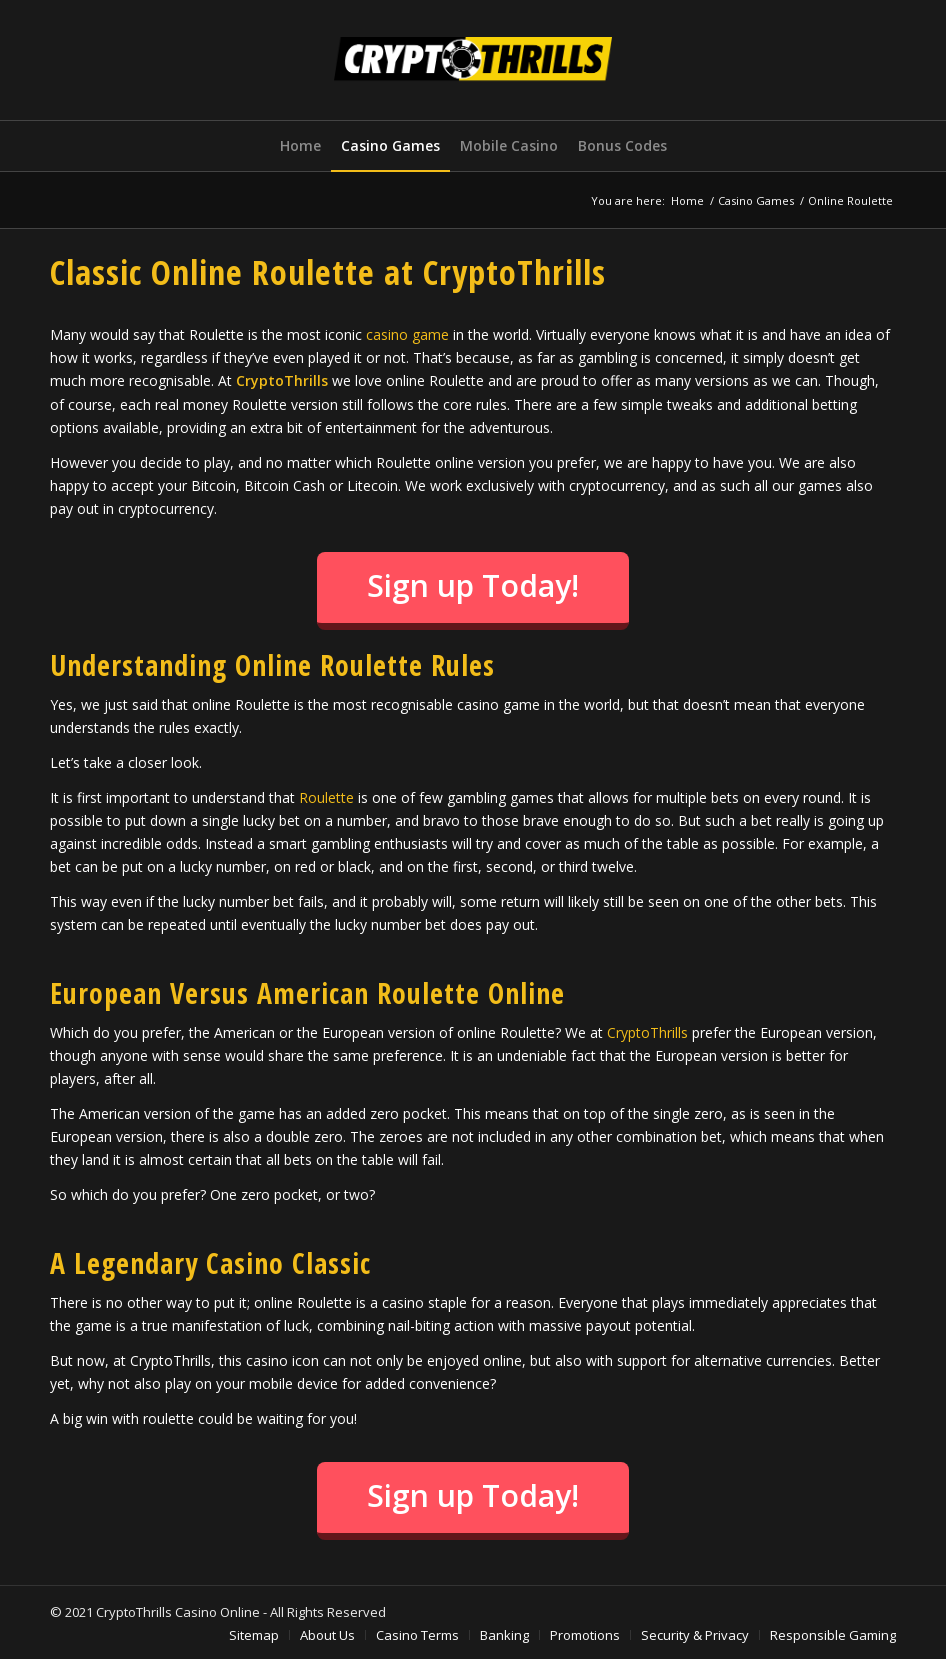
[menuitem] (300, 146)
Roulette (326, 797)
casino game (407, 334)
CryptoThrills (647, 1032)
